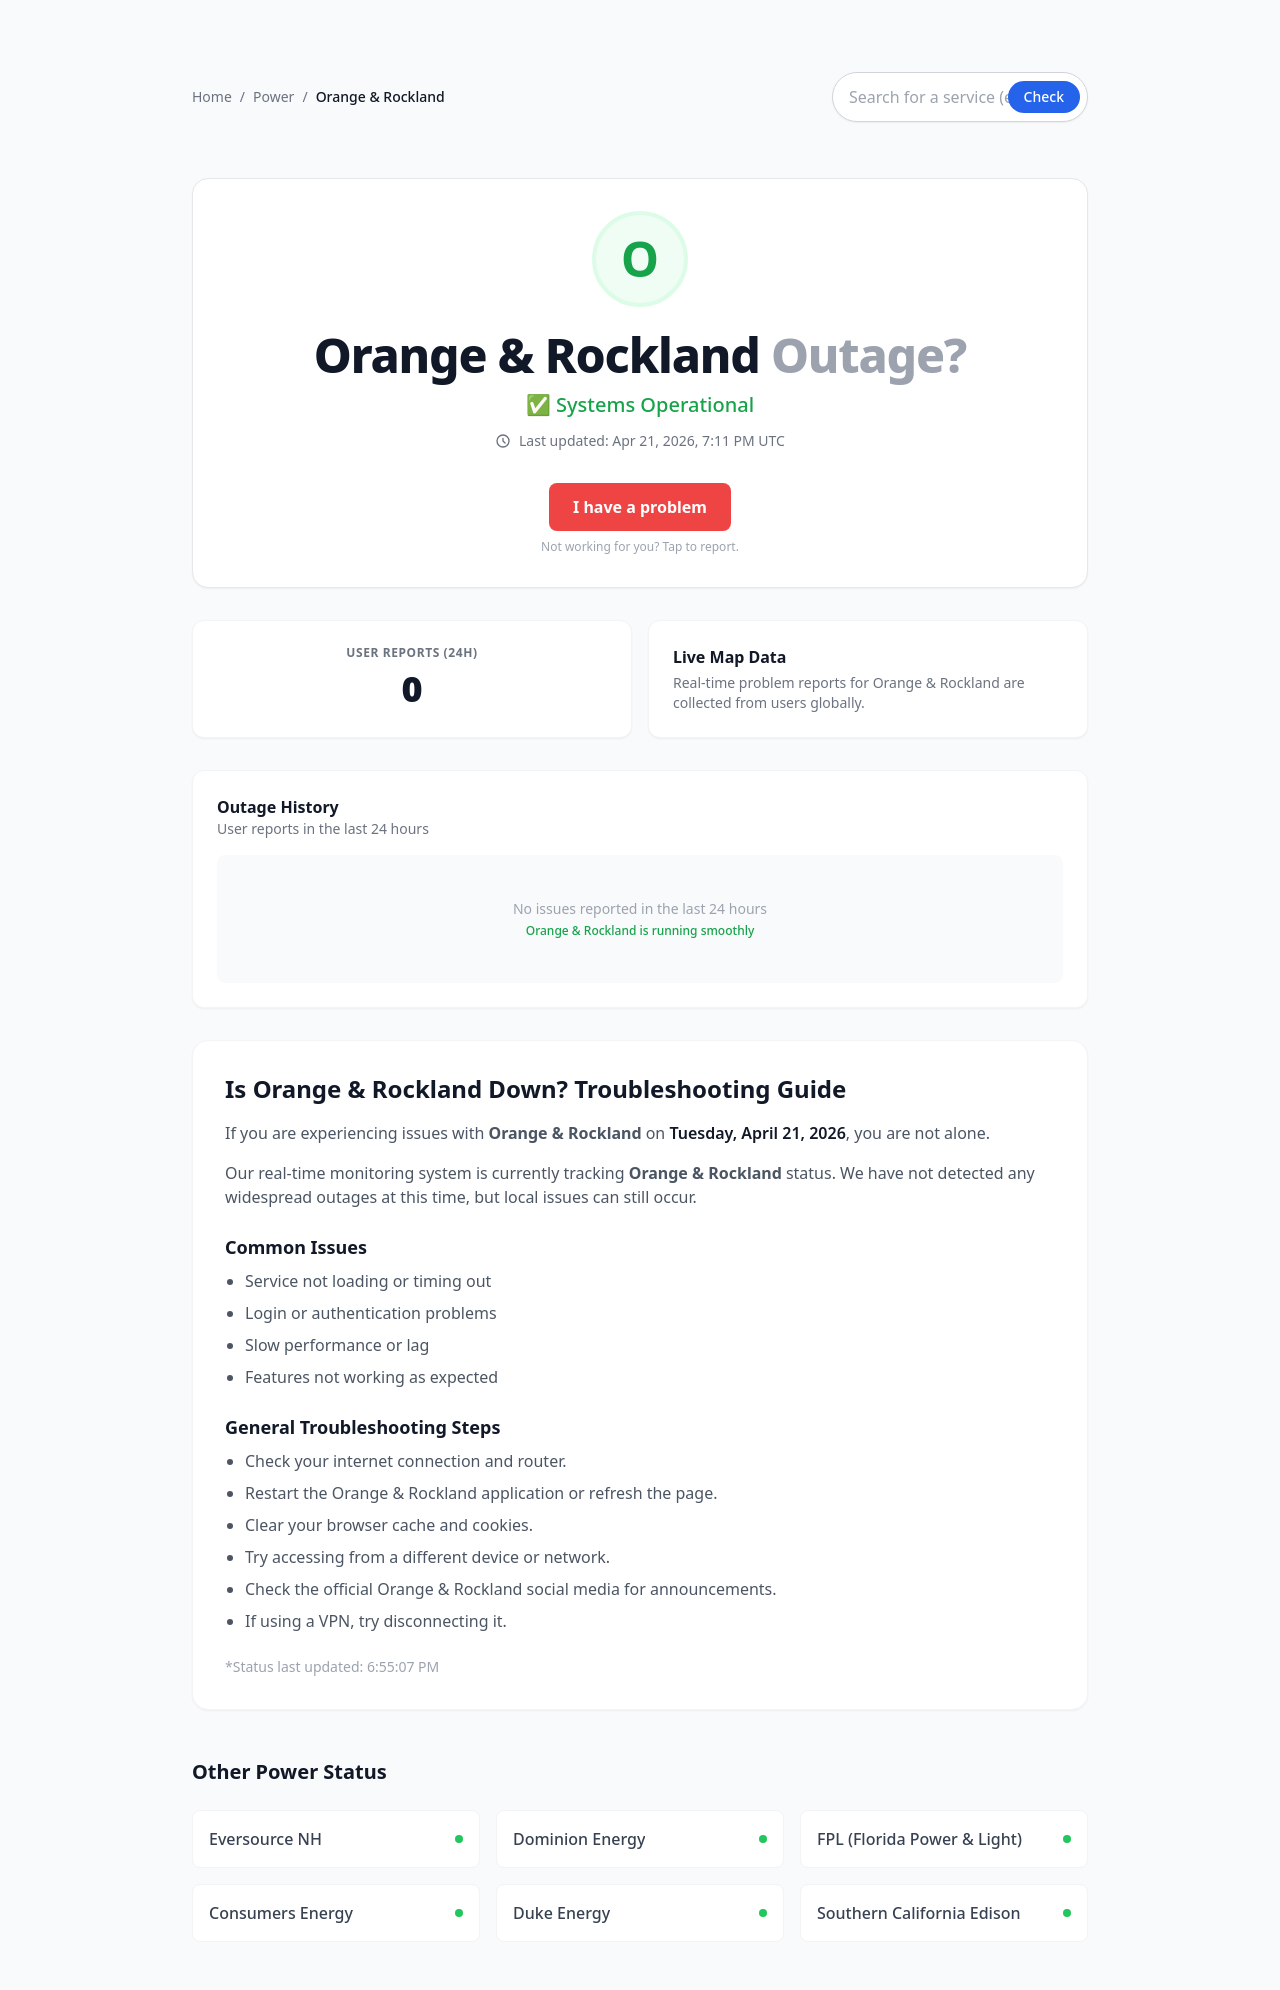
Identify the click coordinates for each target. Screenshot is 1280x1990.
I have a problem (640, 507)
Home (212, 96)
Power (273, 96)
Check (1044, 96)
